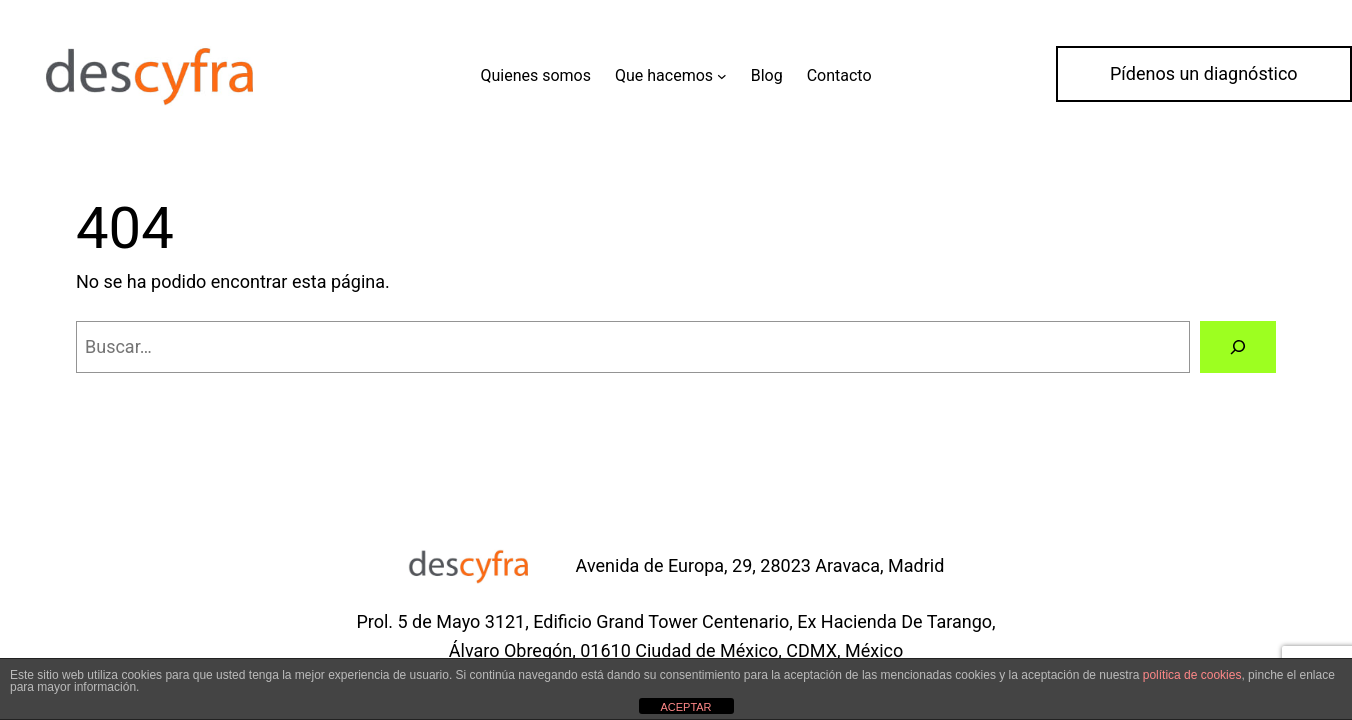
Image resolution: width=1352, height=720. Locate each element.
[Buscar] (1238, 347)
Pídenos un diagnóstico (1204, 73)
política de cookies (1192, 675)
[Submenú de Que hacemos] (722, 76)
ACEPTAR (685, 707)
